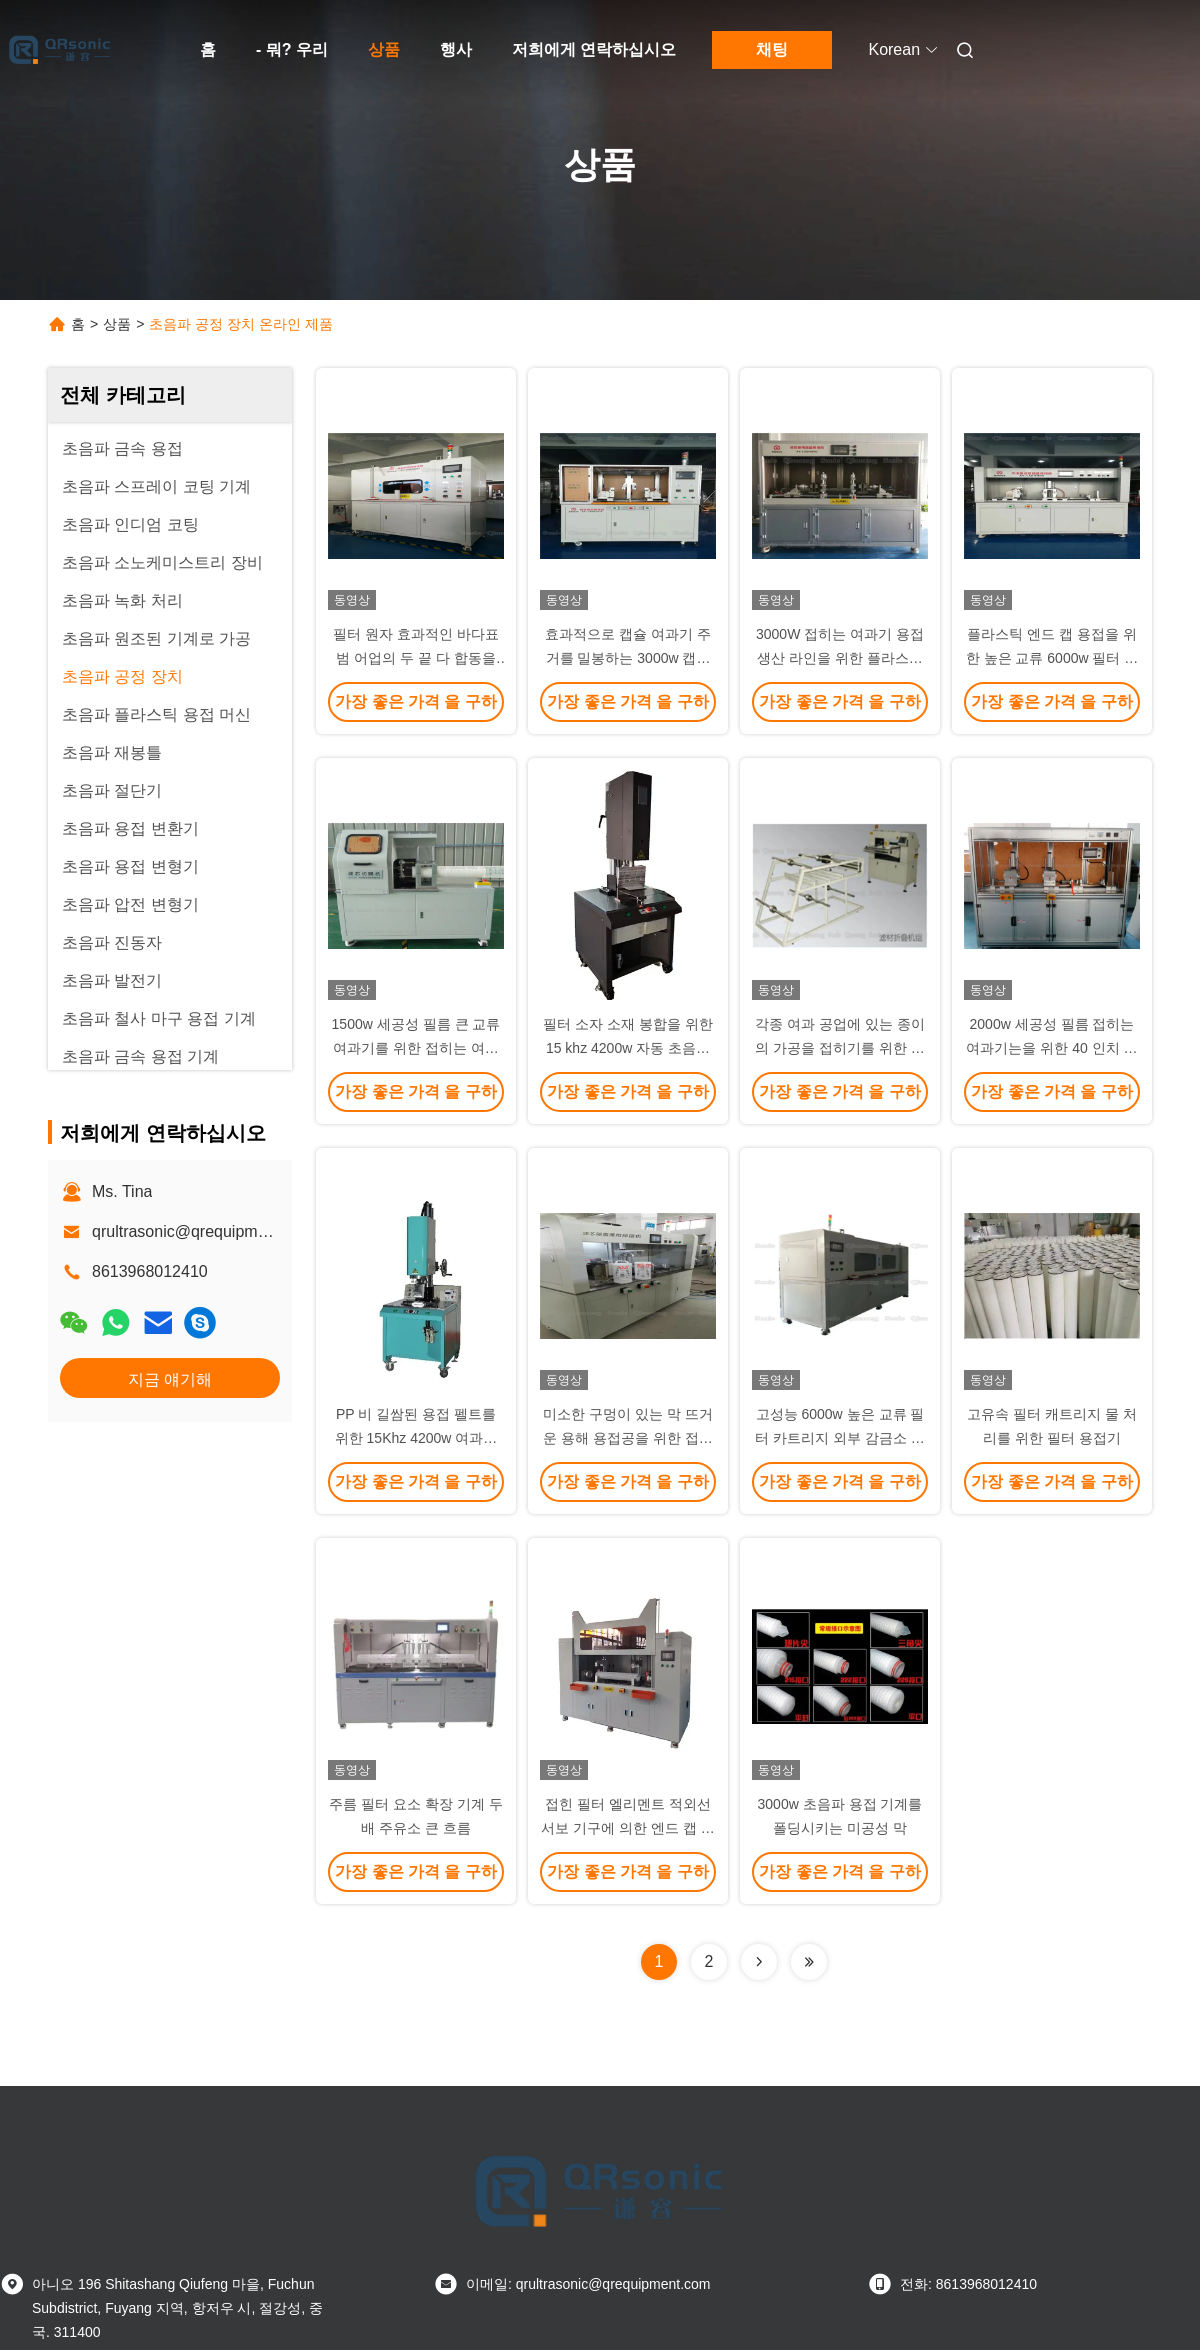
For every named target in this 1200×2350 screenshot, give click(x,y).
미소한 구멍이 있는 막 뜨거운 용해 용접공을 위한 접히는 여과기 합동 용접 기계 (628, 1438)
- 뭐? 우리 (292, 49)
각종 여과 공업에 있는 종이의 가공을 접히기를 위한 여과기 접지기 (840, 1048)
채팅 (772, 49)
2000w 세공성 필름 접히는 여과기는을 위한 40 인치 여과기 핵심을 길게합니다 (1051, 1048)
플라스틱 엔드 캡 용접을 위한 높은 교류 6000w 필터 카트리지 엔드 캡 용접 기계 (1052, 658)
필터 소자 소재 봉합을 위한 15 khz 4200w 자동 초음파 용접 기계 (628, 1048)
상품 (384, 49)
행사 (456, 49)
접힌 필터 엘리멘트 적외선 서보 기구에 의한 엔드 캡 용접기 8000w (627, 1828)
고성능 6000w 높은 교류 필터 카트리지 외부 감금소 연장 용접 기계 (840, 1438)
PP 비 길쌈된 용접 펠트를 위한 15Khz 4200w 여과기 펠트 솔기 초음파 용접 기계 (416, 1438)
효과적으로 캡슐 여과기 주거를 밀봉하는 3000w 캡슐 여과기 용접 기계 (628, 658)
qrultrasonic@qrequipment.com (203, 1231)
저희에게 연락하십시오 (594, 49)
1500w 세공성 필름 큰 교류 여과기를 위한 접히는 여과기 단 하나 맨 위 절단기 (416, 1048)
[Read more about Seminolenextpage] (759, 1962)
